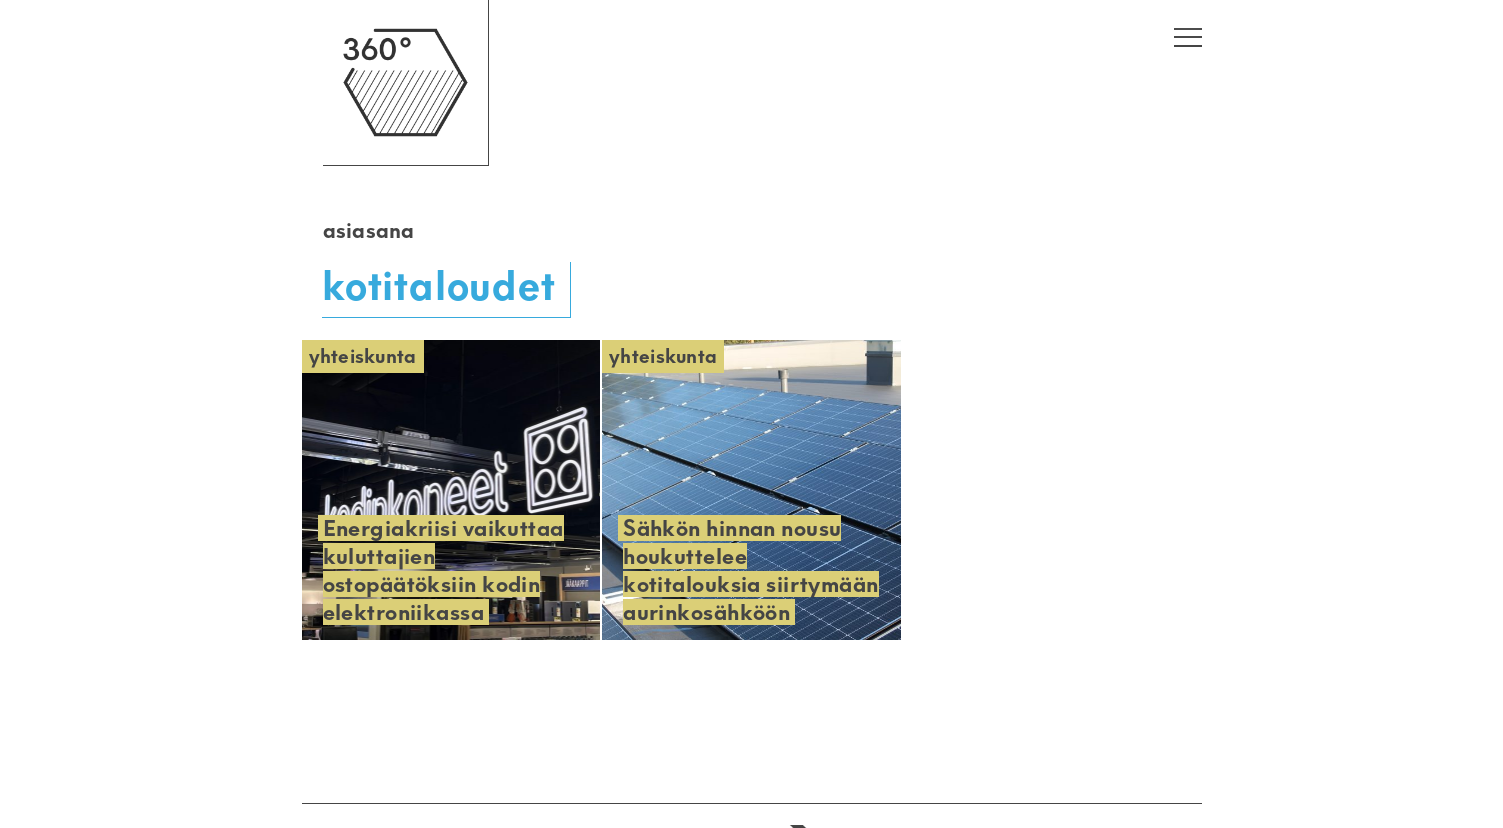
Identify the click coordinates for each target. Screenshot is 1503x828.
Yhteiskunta (363, 356)
